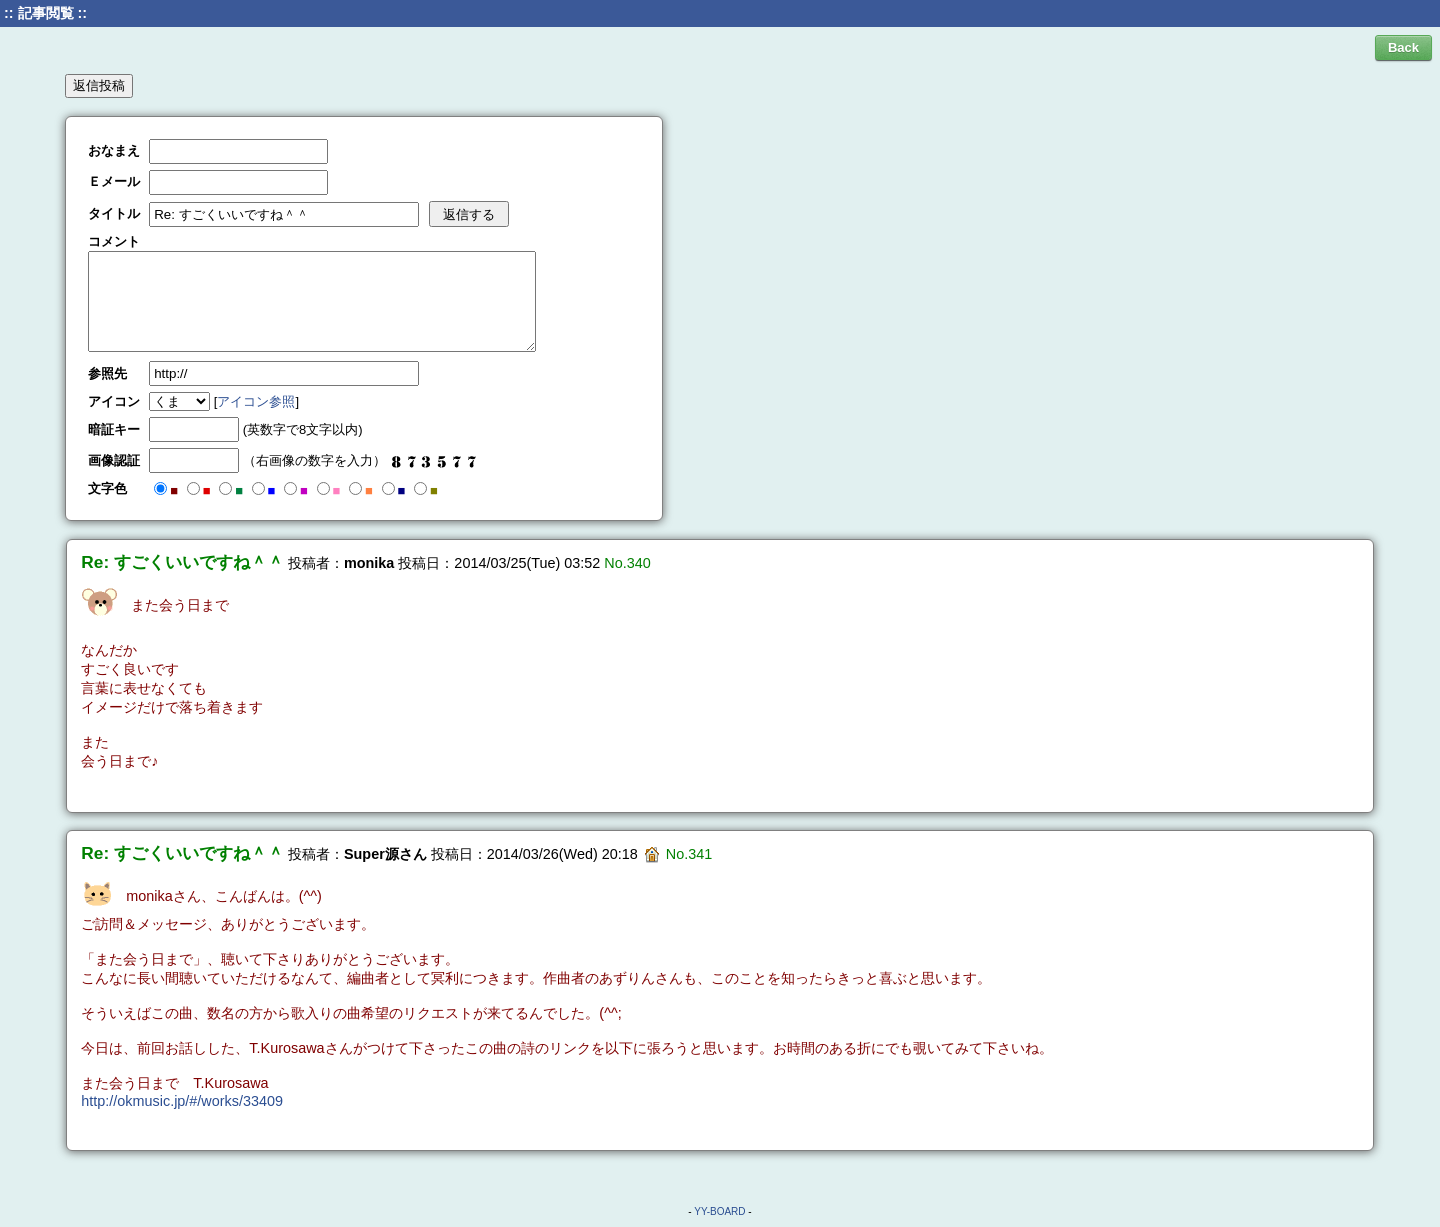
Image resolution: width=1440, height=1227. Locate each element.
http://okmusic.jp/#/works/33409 (182, 1101)
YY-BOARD (719, 1211)
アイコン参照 (256, 401)
